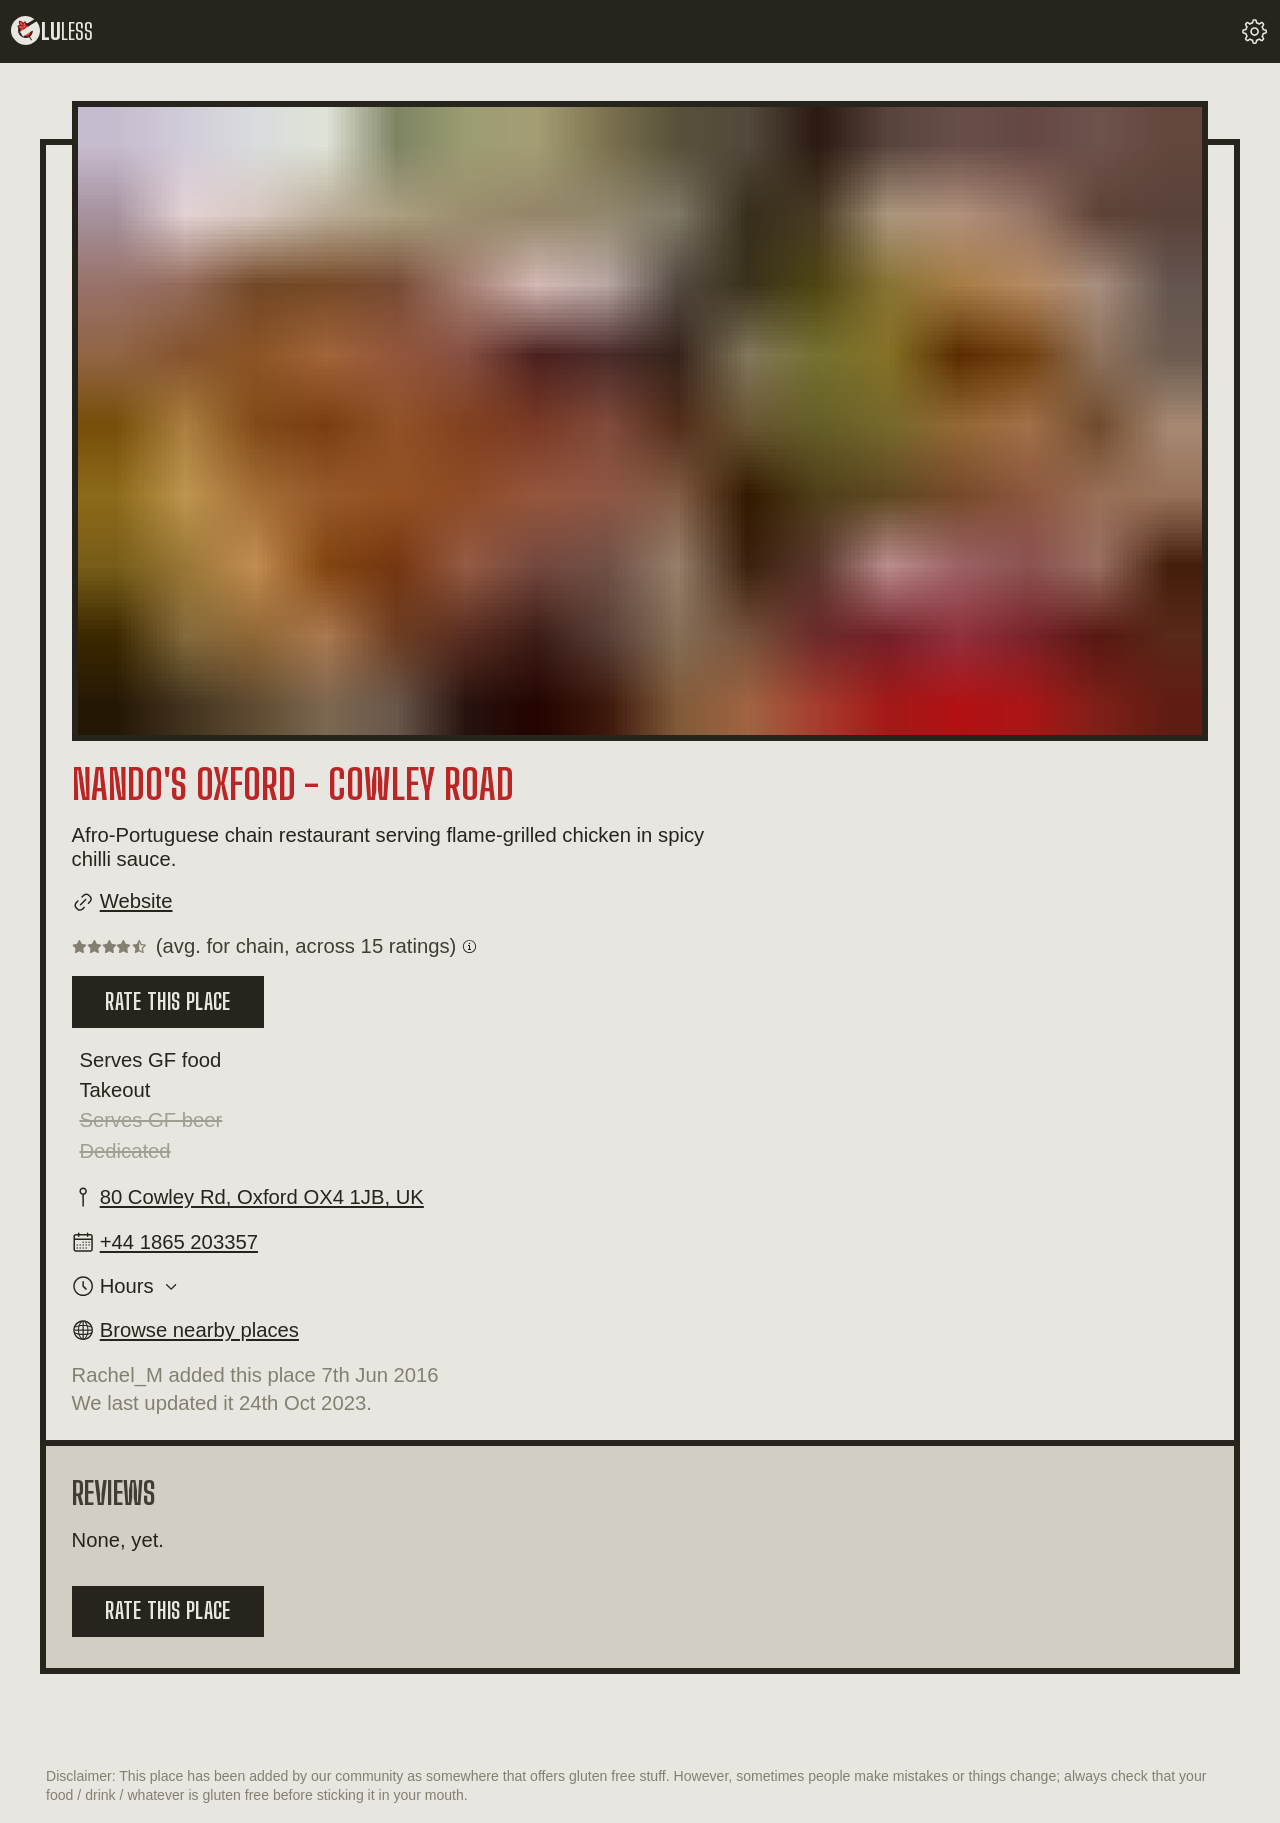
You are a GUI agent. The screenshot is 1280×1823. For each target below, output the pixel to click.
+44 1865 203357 (179, 1242)
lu (52, 31)
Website (136, 901)
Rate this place (167, 1001)
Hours (127, 1286)
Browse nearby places (199, 1330)
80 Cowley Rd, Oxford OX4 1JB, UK (262, 1197)
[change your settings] (1254, 31)
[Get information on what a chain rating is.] (469, 946)
